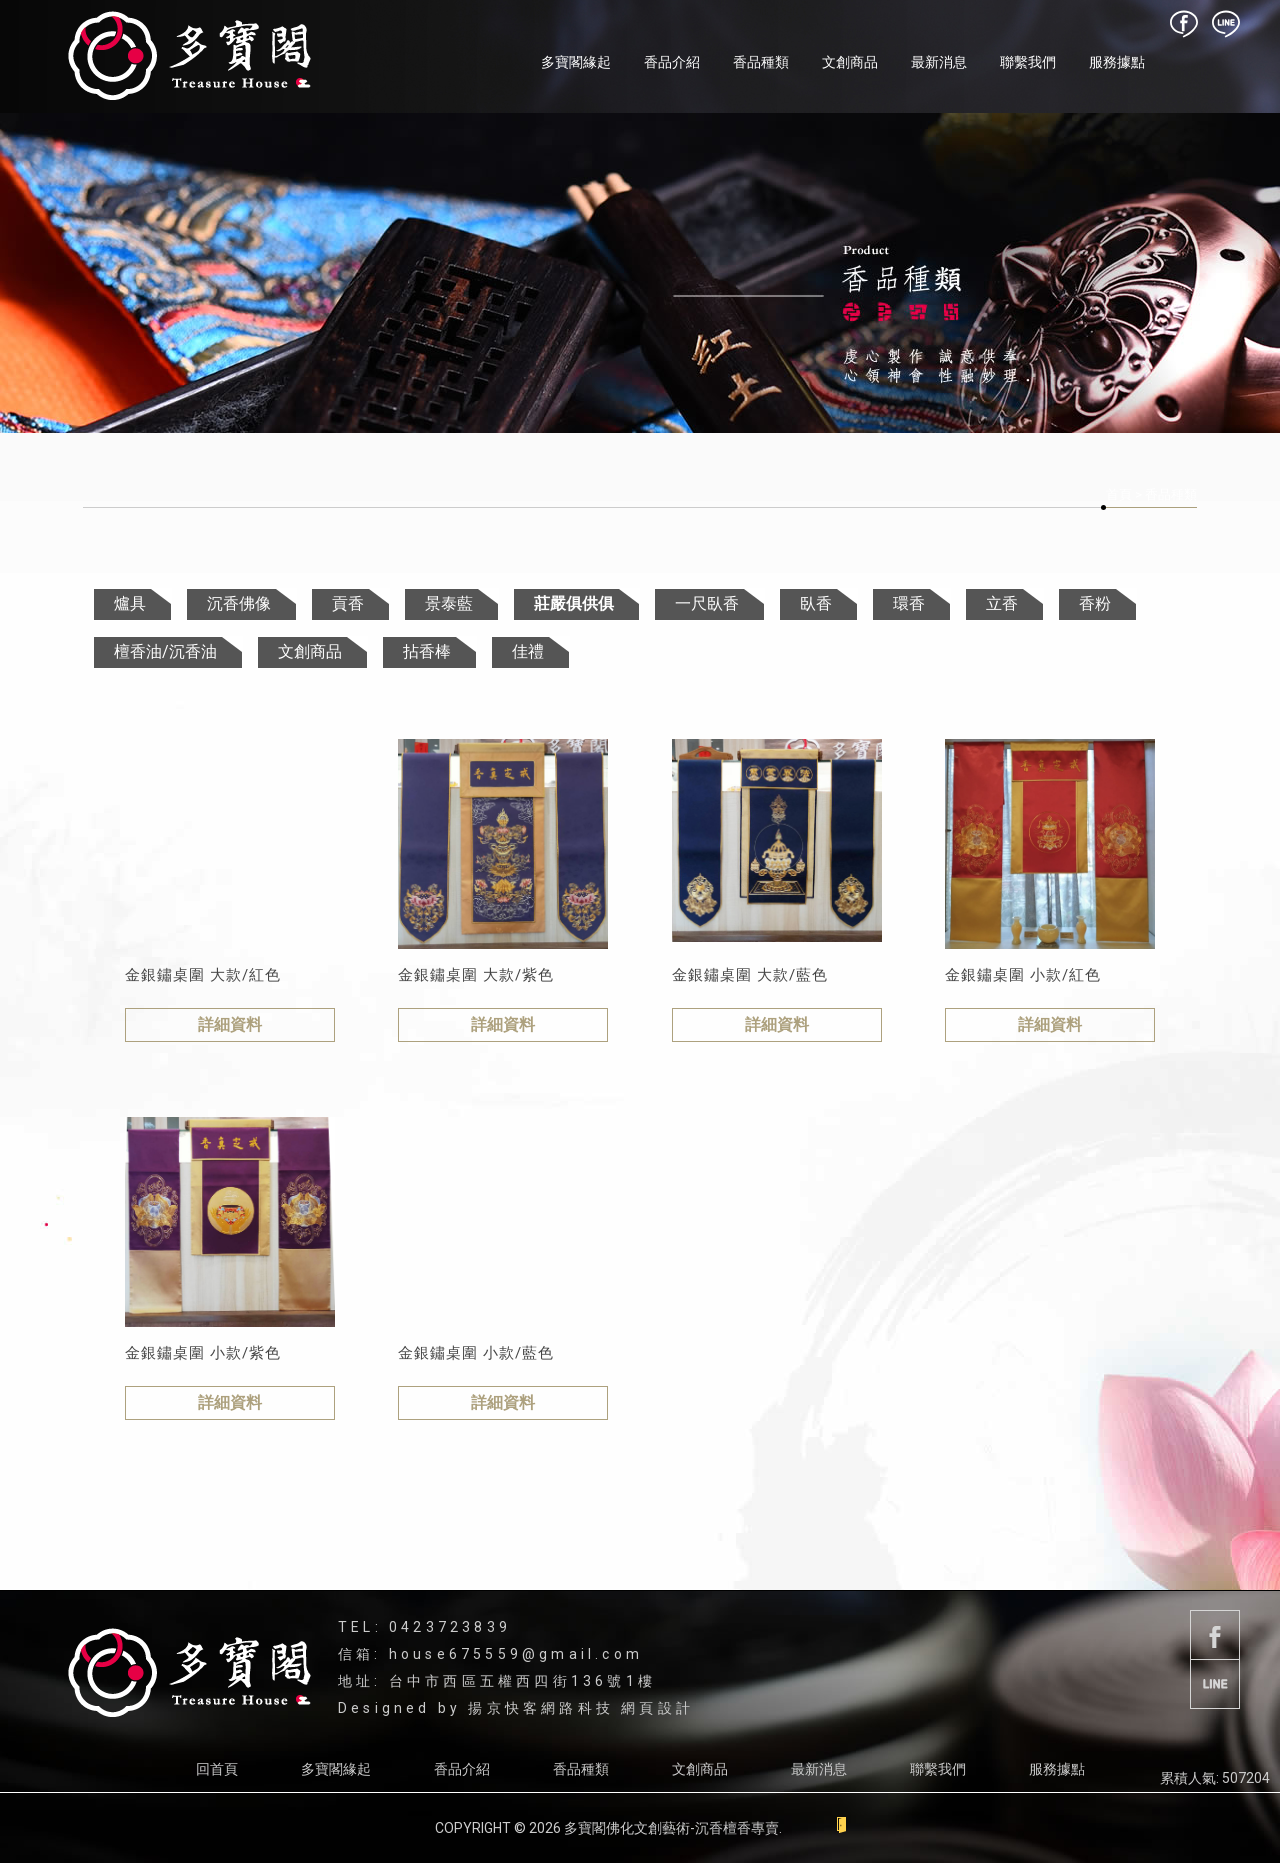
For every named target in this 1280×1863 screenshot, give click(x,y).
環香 (909, 603)
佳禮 (528, 651)
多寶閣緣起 (576, 62)
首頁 (1119, 494)
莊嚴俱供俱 (574, 603)
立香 (1002, 603)
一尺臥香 (707, 603)
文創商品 (850, 62)
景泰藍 (449, 603)
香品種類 (761, 62)
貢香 (348, 603)
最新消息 (939, 62)
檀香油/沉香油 (165, 651)
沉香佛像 (239, 603)
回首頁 (217, 1769)
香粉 (1095, 603)
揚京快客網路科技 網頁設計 (581, 1708)
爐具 (130, 603)
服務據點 (1117, 62)
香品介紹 (672, 62)
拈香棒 (427, 651)
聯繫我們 (1028, 62)
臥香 (816, 603)
